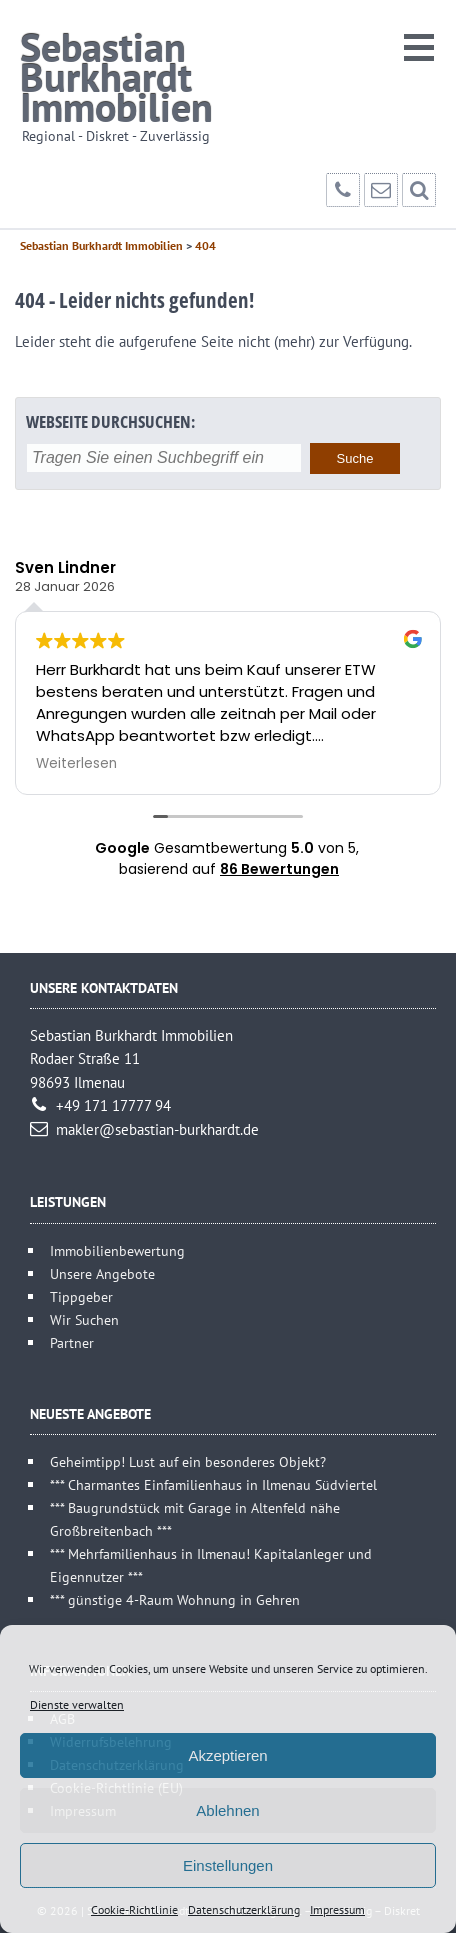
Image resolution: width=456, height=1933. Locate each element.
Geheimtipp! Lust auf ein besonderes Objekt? (188, 1461)
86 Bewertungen (279, 869)
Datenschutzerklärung (244, 1909)
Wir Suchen (84, 1319)
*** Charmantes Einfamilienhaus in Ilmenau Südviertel (213, 1484)
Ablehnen (227, 1810)
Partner (72, 1342)
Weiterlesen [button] (76, 764)
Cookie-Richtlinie (134, 1909)
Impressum (337, 1909)
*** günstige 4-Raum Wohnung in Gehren (175, 1599)
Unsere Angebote (102, 1273)
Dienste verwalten (77, 1704)
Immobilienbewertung (117, 1250)
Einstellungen (228, 1865)
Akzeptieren (227, 1755)
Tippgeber (81, 1296)
